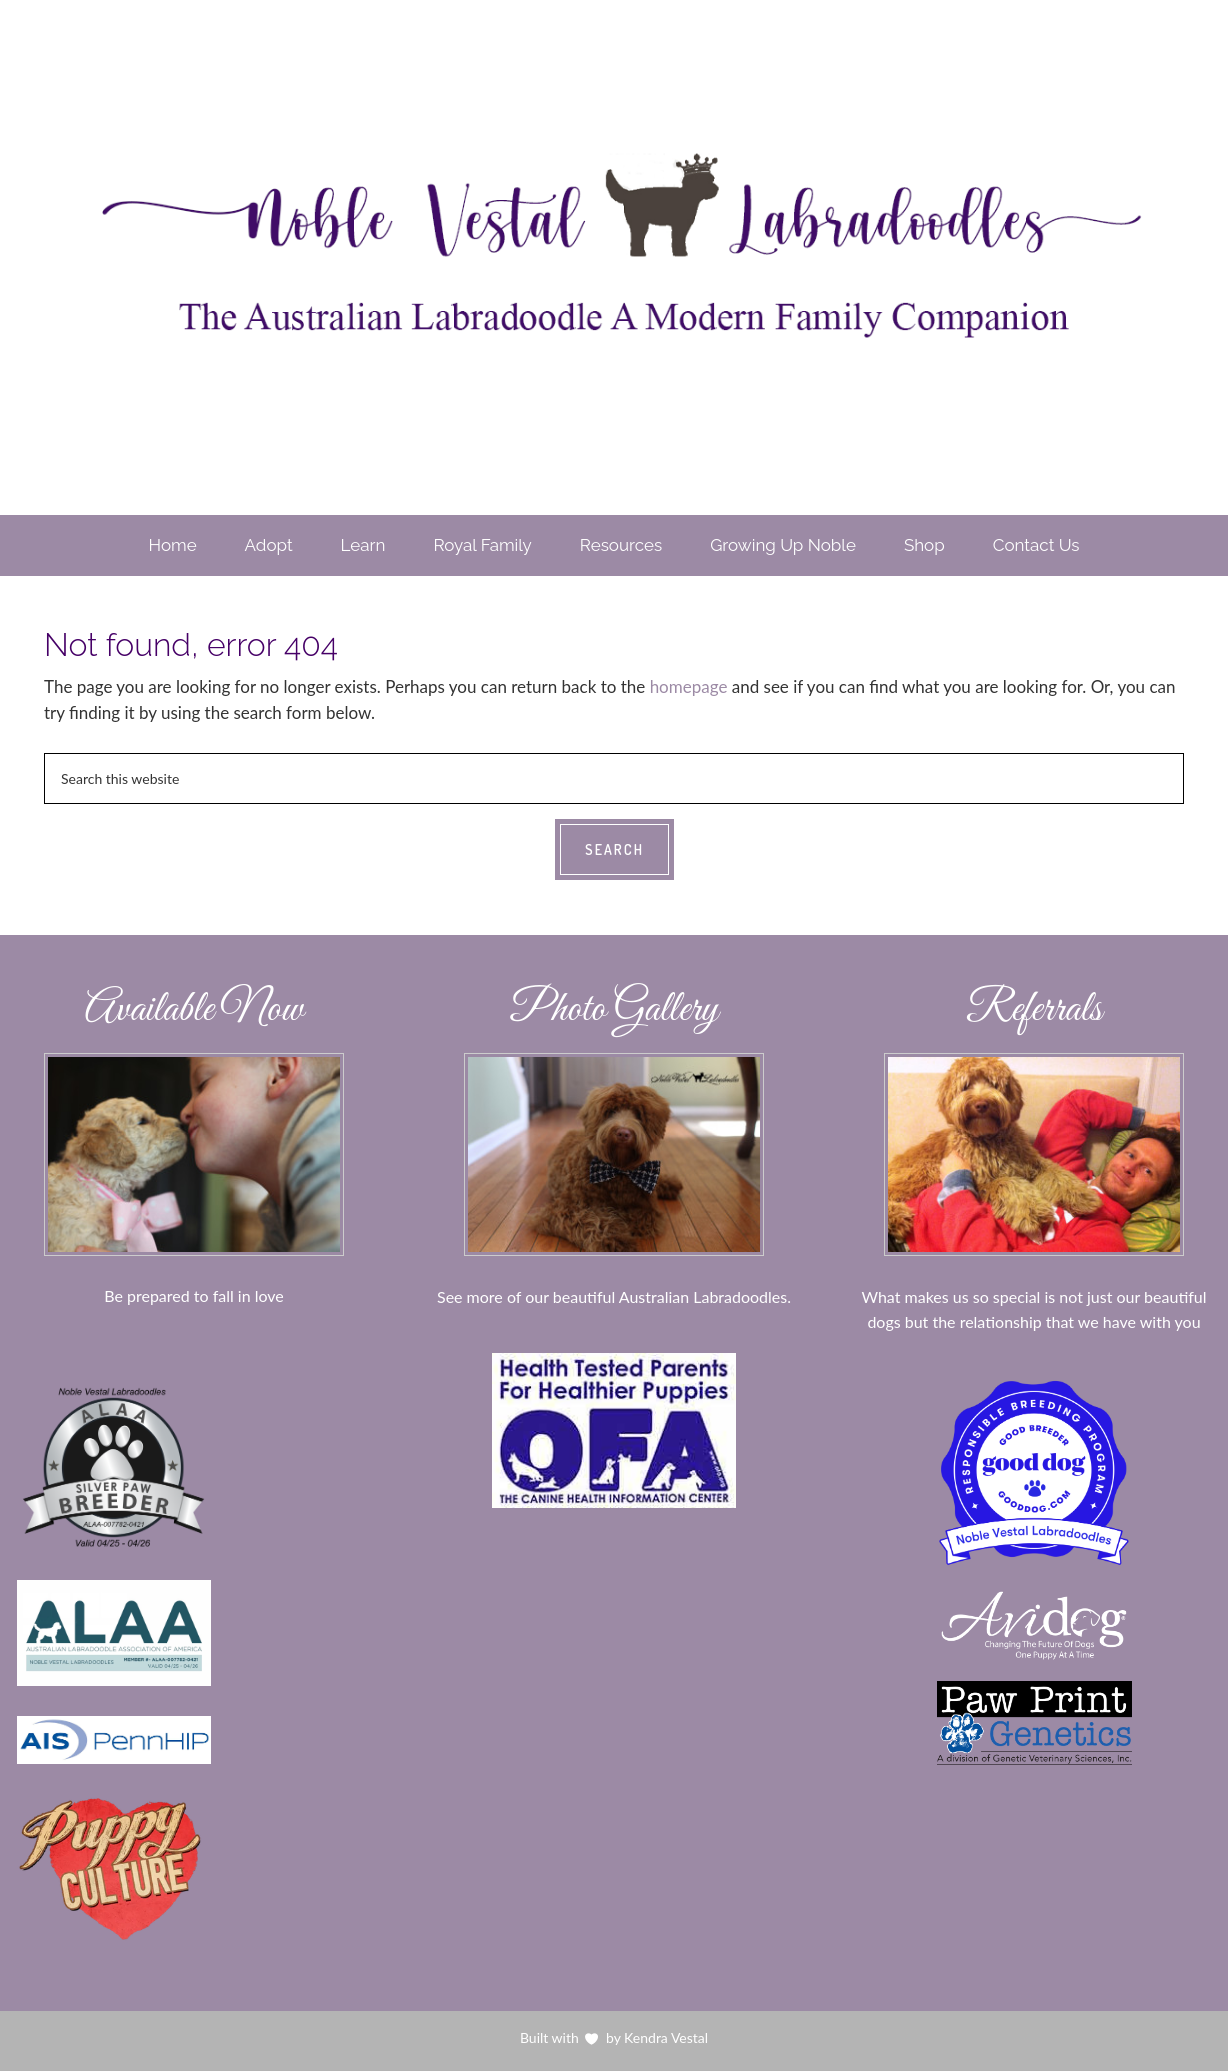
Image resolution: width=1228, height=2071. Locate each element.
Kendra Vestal (665, 2037)
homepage (689, 686)
